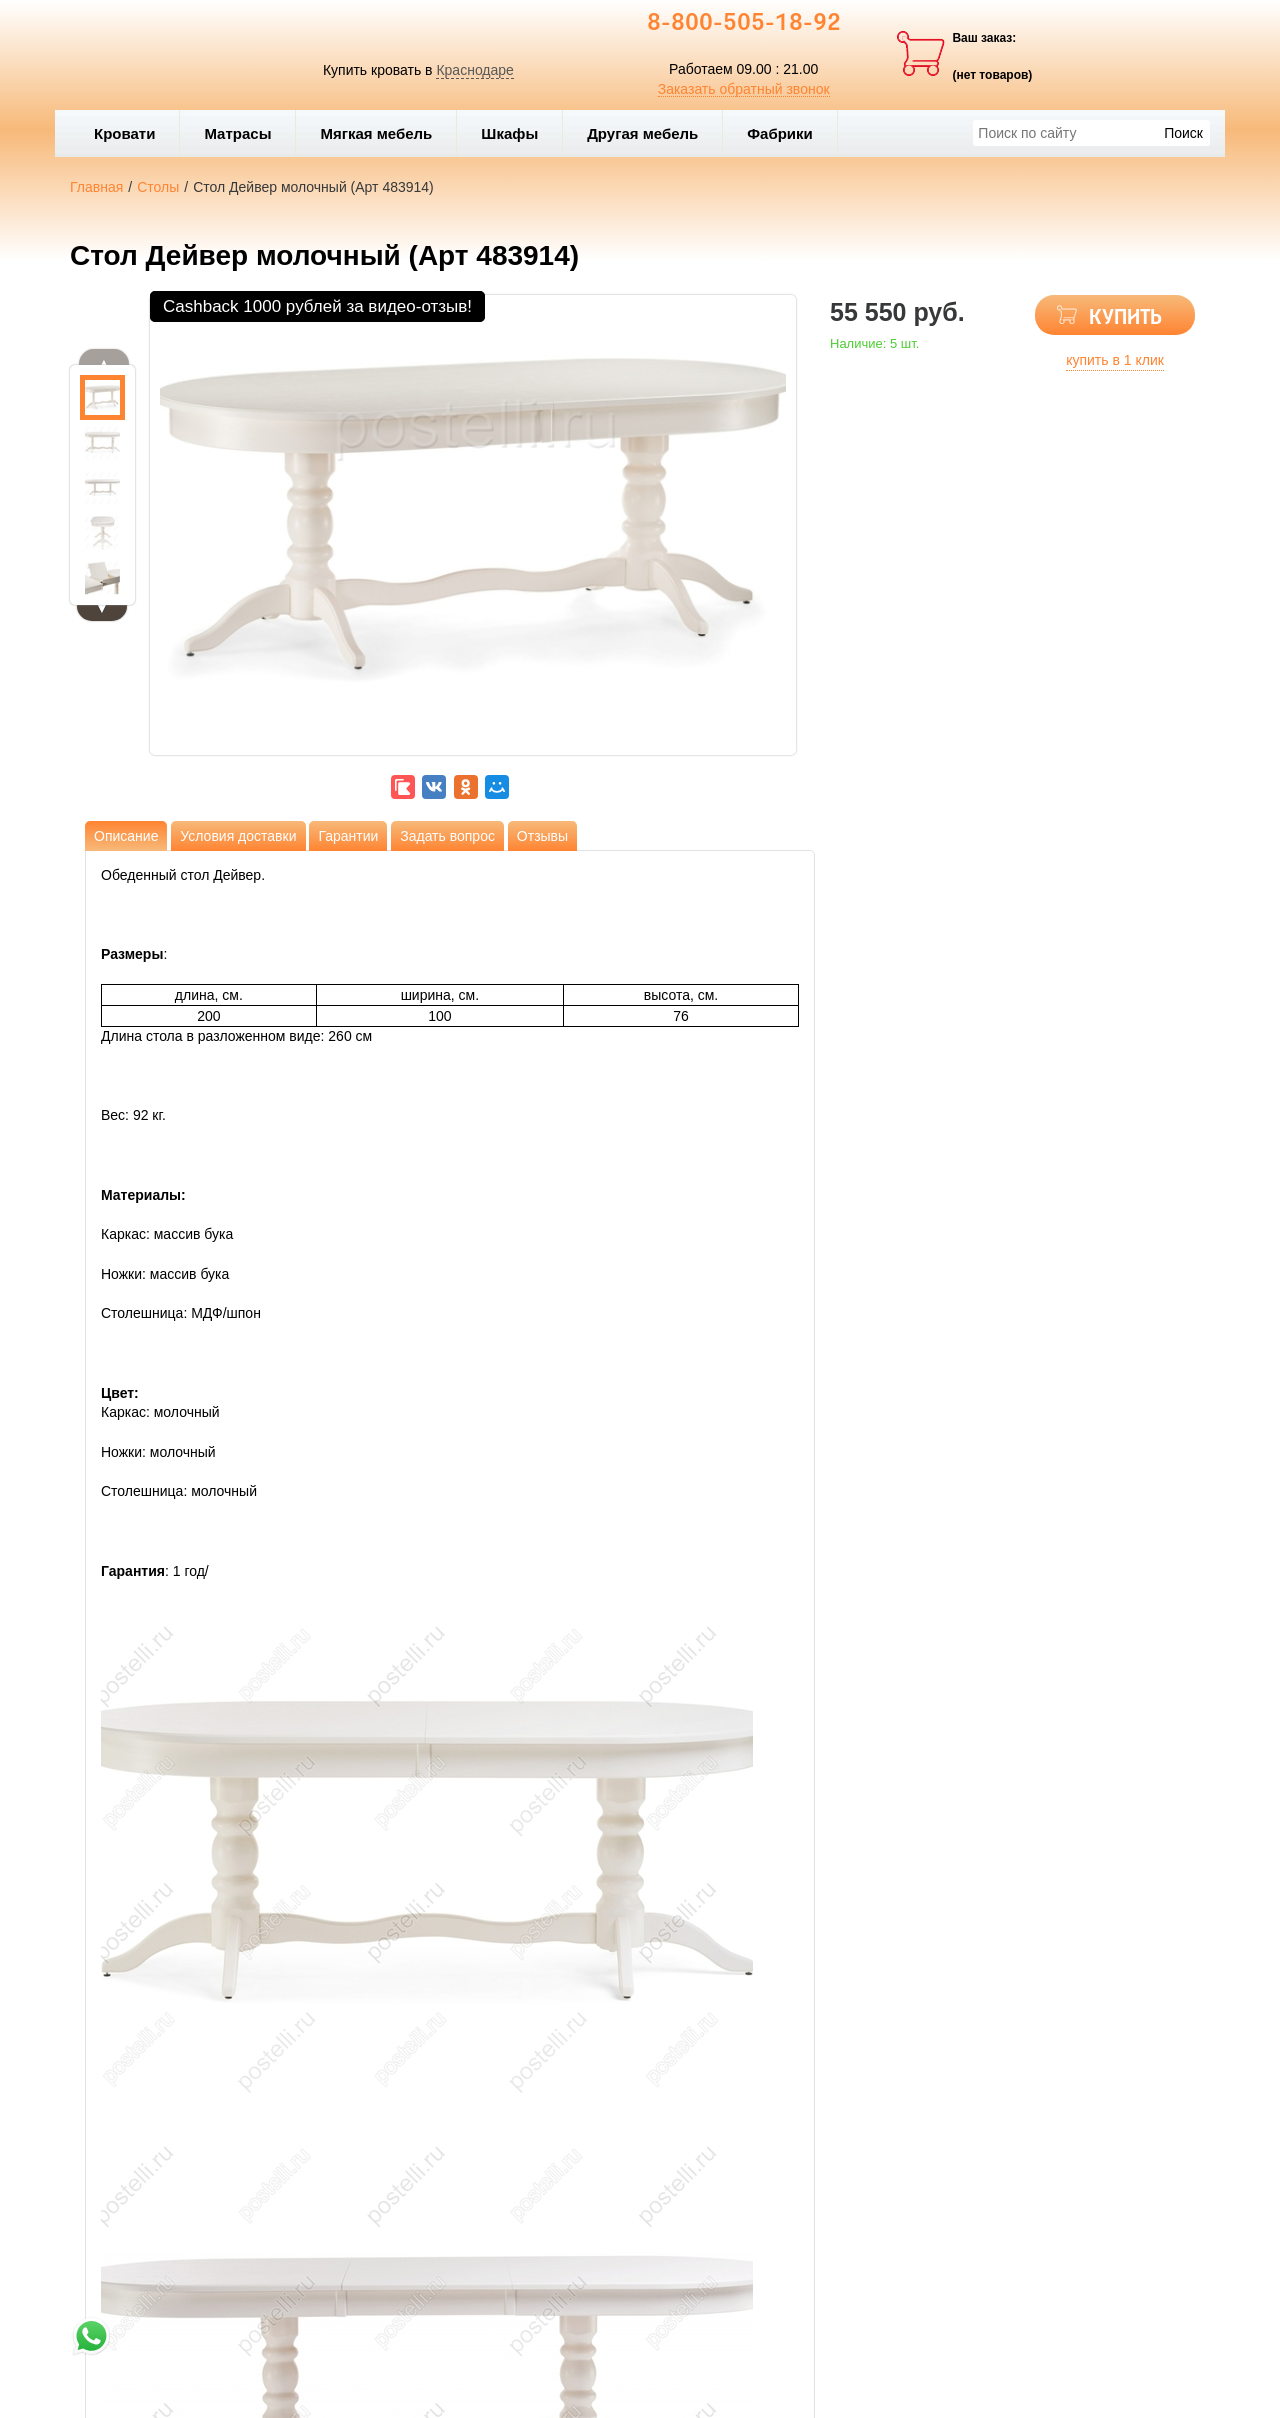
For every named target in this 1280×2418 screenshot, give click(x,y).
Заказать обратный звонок (744, 89)
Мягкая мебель (383, 133)
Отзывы (542, 836)
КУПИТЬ (1125, 318)
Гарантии (348, 836)
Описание (126, 836)
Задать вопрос (447, 836)
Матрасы (237, 133)
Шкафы (509, 133)
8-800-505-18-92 (744, 24)
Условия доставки (238, 836)
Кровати (131, 133)
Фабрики (787, 133)
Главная (96, 187)
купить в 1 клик (1115, 360)
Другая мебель (649, 133)
